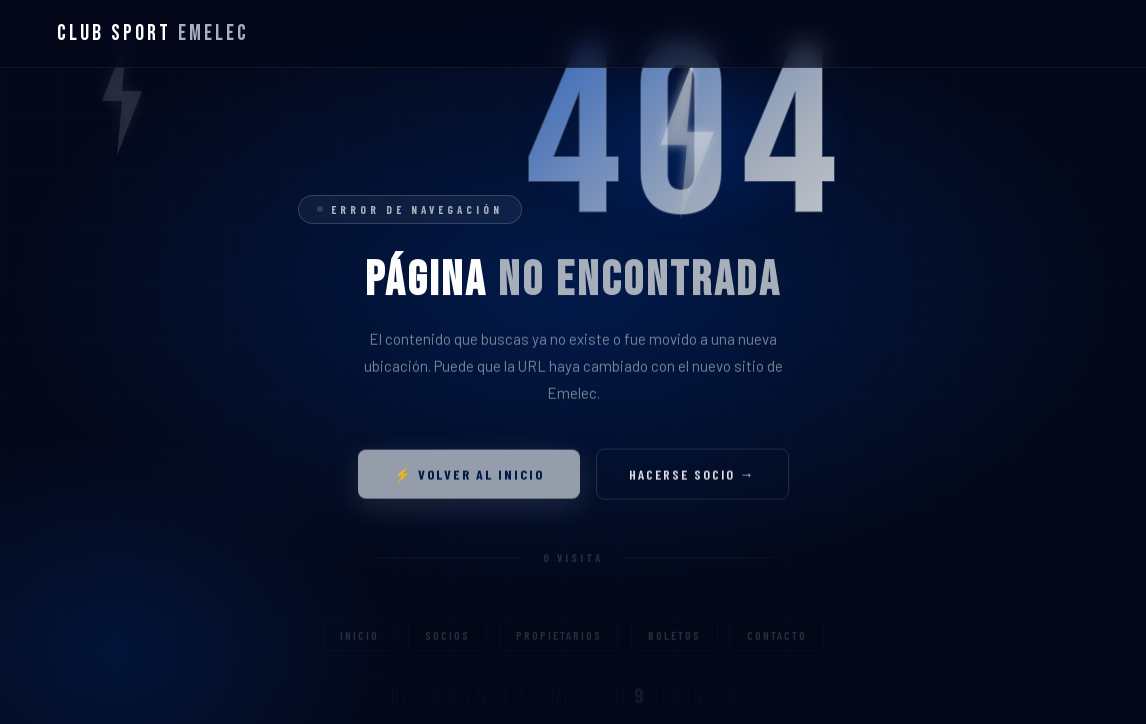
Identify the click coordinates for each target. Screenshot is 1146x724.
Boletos (674, 643)
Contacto (777, 643)
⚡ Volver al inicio (469, 477)
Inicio (359, 643)
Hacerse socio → (692, 477)
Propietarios (559, 643)
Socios (447, 643)
